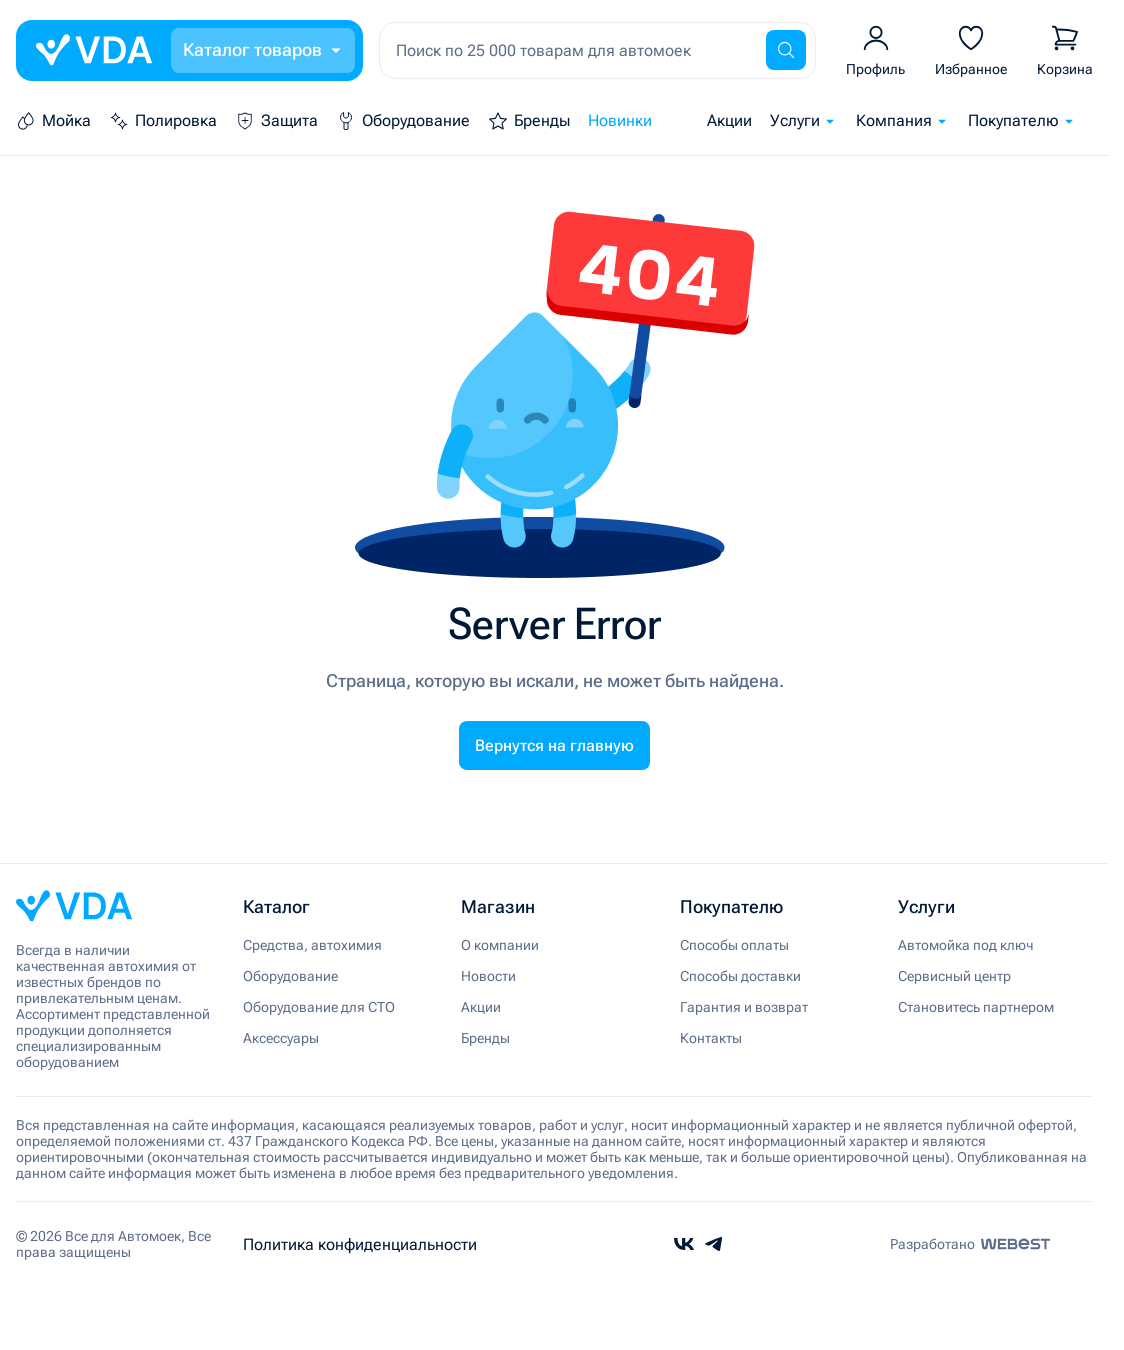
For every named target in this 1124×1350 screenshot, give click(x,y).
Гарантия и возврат (744, 1007)
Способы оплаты (734, 945)
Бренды (485, 1038)
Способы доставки (740, 976)
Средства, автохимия (312, 945)
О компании (500, 945)
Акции (729, 120)
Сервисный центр (954, 976)
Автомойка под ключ (965, 945)
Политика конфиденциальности (360, 1244)
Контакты (711, 1038)
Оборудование (290, 976)
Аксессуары (281, 1038)
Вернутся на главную (554, 745)
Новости (488, 976)
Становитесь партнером (976, 1007)
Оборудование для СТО (319, 1007)
